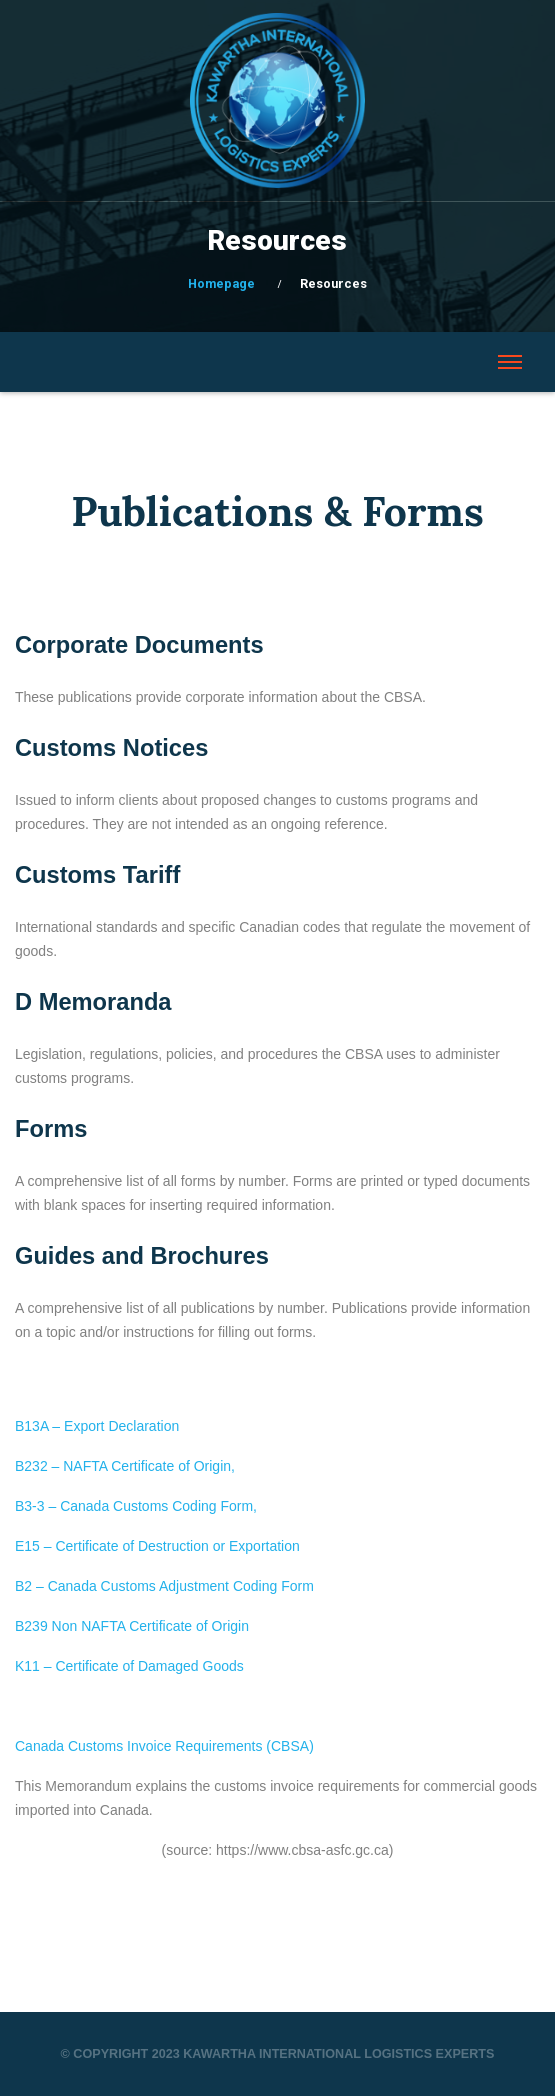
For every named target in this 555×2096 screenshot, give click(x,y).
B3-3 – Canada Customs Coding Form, (136, 1506)
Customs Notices (111, 748)
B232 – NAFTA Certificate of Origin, (125, 1466)
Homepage (221, 283)
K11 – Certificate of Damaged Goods (129, 1666)
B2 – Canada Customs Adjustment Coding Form (164, 1586)
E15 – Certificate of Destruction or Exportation (157, 1546)
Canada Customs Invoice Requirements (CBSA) (164, 1746)
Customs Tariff (97, 875)
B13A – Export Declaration (97, 1426)
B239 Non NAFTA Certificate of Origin (132, 1626)
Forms (51, 1129)
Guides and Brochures (142, 1256)
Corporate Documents (139, 645)
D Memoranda (93, 1002)
